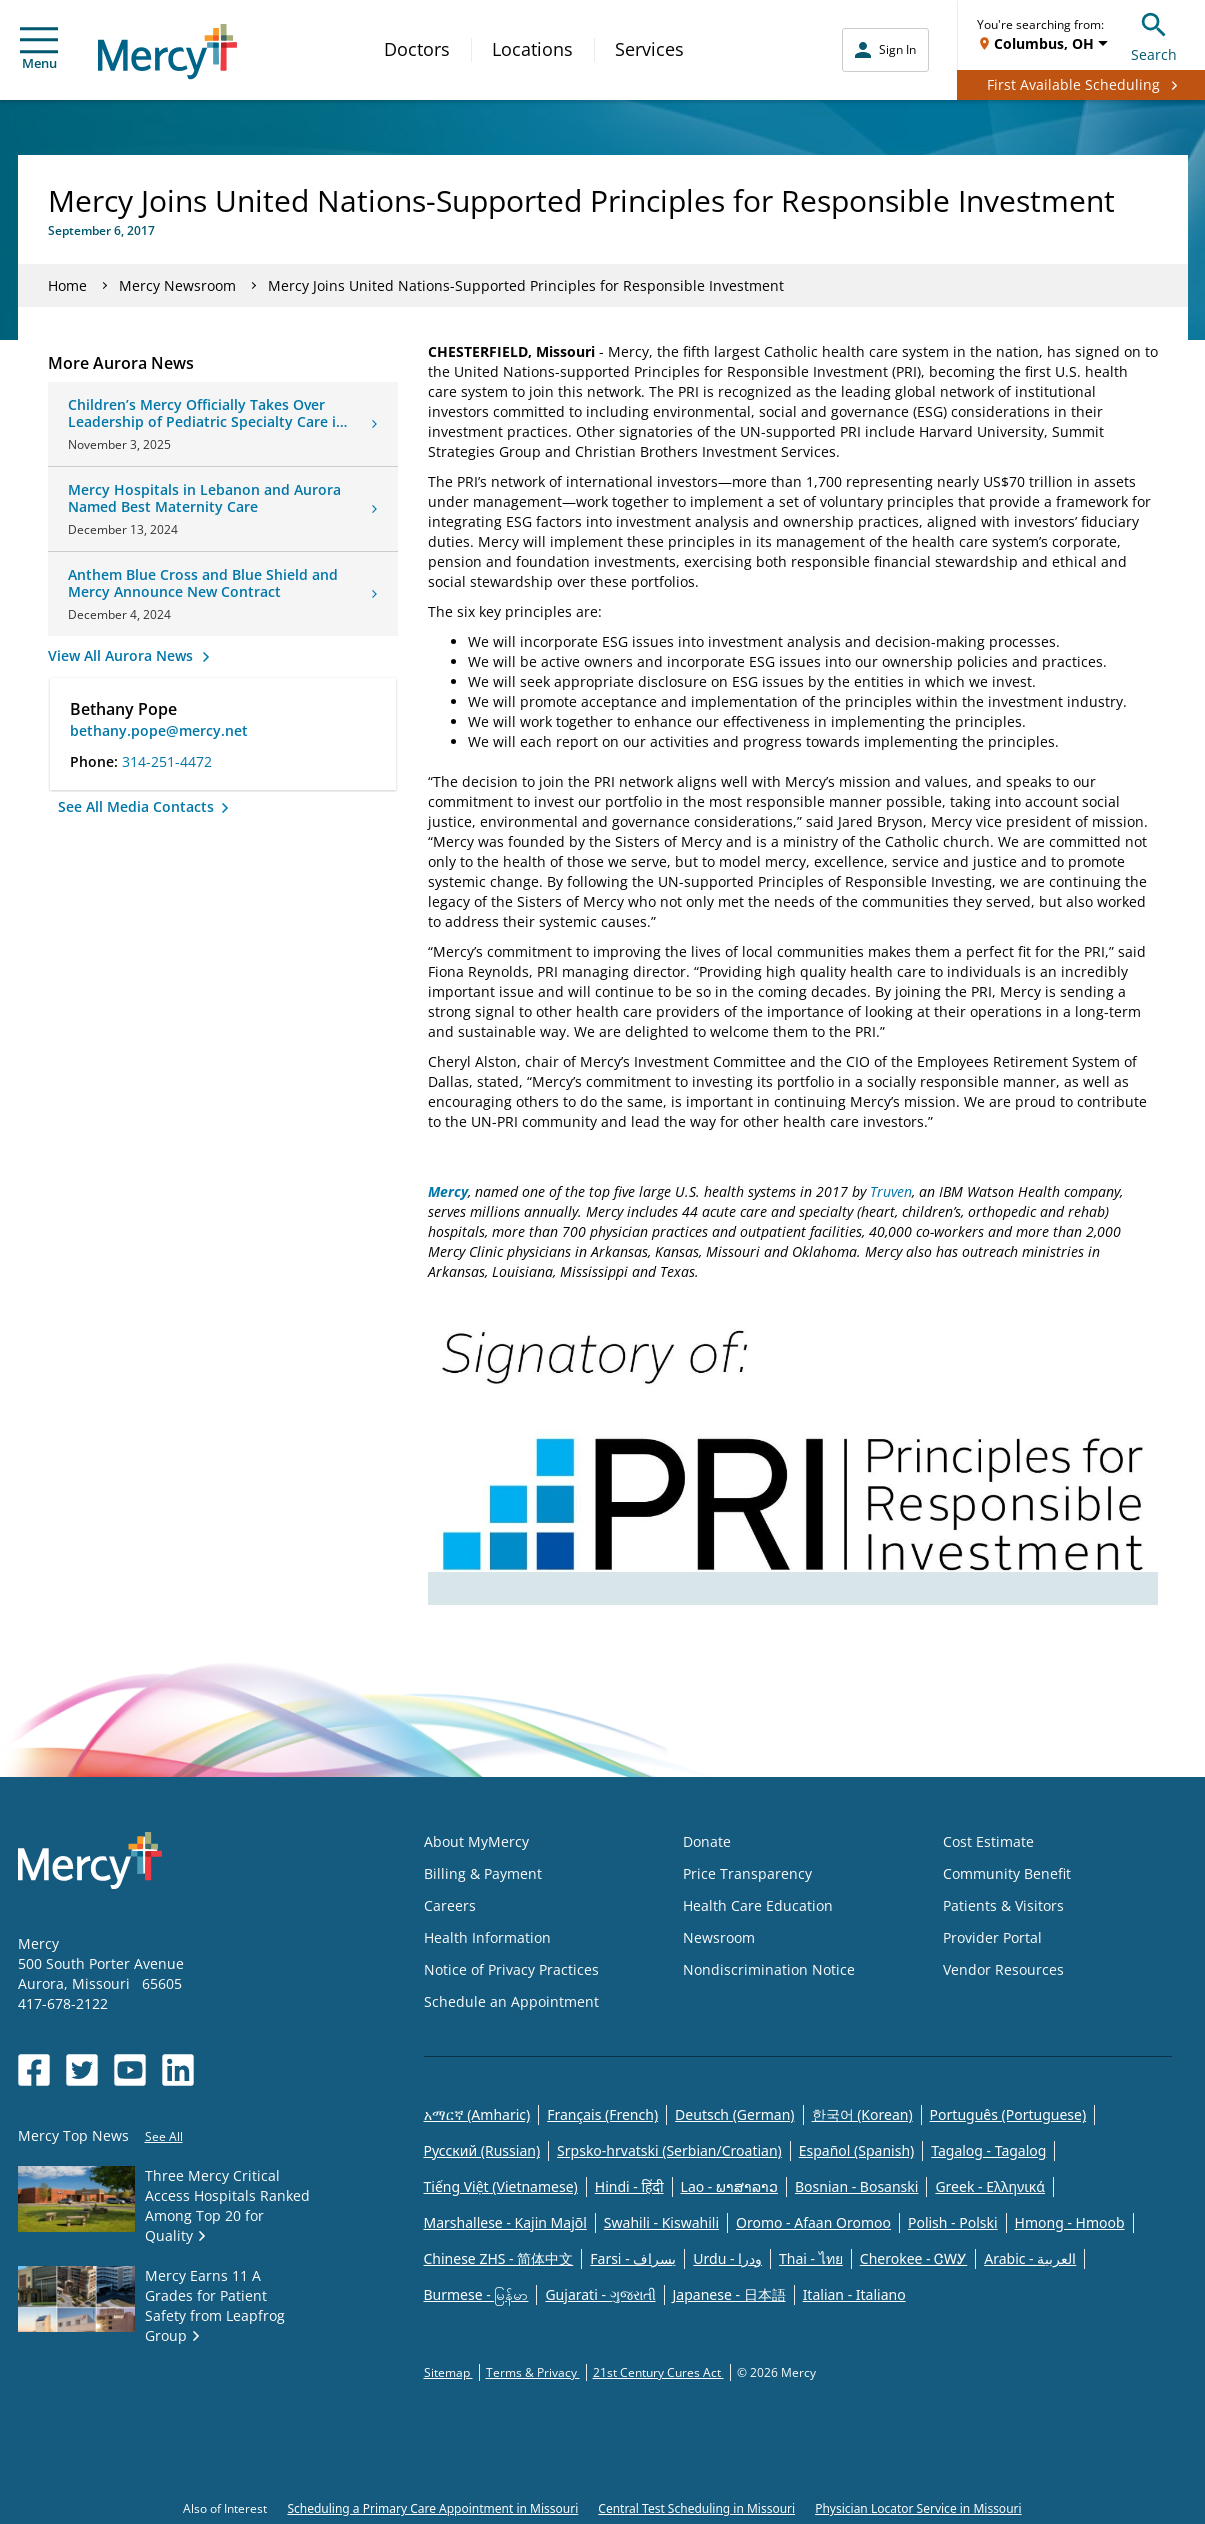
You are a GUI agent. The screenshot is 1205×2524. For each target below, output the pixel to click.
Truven (891, 1191)
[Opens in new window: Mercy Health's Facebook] (34, 2070)
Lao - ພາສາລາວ (729, 2186)
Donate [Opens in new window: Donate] (707, 1841)
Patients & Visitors (1003, 1905)
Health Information (487, 1937)
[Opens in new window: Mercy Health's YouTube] (130, 2070)
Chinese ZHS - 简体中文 (499, 2258)
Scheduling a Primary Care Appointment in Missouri (432, 2508)
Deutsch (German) (734, 2114)
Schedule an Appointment (511, 2001)
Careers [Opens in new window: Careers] (450, 1905)
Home (67, 285)
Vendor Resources (1003, 1969)
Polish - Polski (953, 2222)
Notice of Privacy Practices (511, 1969)
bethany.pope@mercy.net (159, 730)
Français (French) (602, 2114)
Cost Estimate (988, 1841)
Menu (39, 49)
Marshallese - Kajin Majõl (505, 2222)
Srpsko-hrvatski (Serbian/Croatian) (669, 2150)
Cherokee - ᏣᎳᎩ (913, 2258)
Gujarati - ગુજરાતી (600, 2294)
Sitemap (448, 2372)
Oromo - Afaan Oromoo (813, 2222)
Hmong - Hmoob (1070, 2222)
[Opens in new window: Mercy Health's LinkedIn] (178, 2070)
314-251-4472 (167, 761)
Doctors (417, 49)
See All (164, 2136)
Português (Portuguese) (1008, 2114)
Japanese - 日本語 (729, 2294)
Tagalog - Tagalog (988, 2150)
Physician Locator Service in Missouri (918, 2508)
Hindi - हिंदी (629, 2186)
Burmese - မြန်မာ (476, 2294)
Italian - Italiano (854, 2294)
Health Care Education (758, 1905)
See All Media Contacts (138, 806)
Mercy (448, 1191)
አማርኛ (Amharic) (477, 2114)
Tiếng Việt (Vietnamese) (501, 2186)
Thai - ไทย (811, 2258)
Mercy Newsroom (177, 285)
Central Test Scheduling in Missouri (696, 2508)
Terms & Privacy (533, 2372)
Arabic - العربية (1030, 2258)
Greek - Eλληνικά (990, 2186)
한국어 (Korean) (862, 2114)
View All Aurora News (122, 655)
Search (1154, 34)
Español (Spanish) (857, 2150)
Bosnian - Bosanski (856, 2186)
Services (649, 49)
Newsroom (719, 1937)
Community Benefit (1007, 1873)
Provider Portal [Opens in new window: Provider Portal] (992, 1937)
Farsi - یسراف (633, 2258)
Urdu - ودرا (727, 2258)
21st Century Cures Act (658, 2372)
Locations (532, 49)
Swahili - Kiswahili (661, 2222)
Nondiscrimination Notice (769, 1969)
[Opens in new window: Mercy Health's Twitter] (82, 2070)
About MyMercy (476, 1841)
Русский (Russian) (482, 2150)
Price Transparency (747, 1873)
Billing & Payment (483, 1873)
